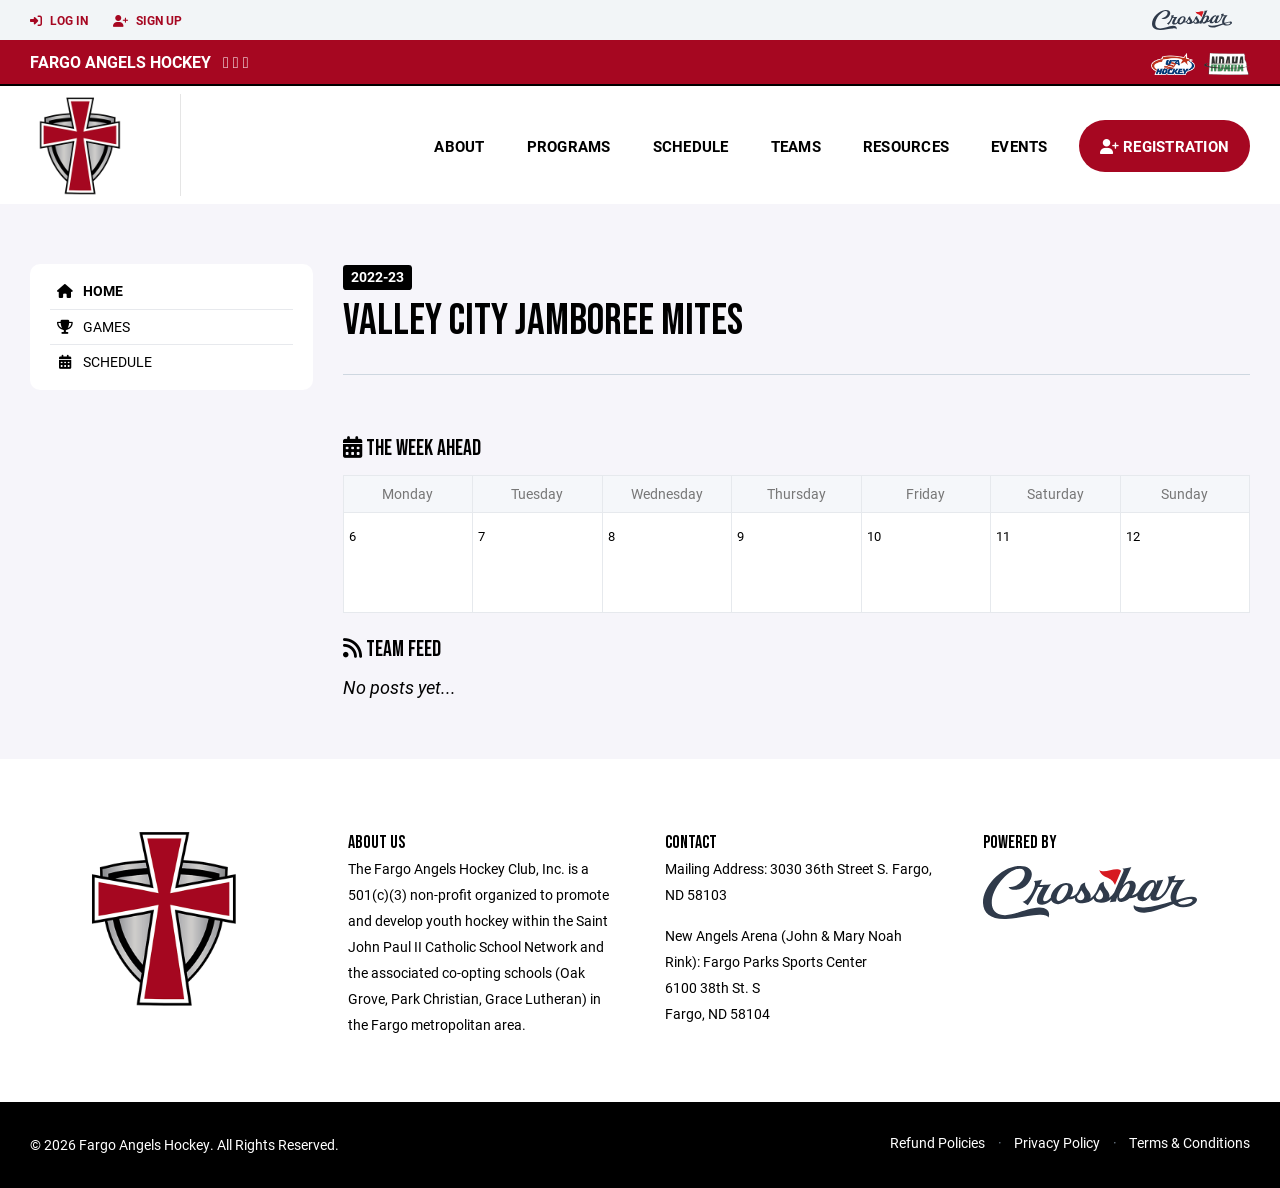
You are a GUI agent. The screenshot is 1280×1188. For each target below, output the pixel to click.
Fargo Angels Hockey (120, 61)
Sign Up (147, 21)
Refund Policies (937, 1142)
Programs (569, 146)
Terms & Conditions (1189, 1142)
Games (90, 326)
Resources (906, 146)
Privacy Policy (1057, 1142)
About (459, 146)
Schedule (691, 146)
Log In (59, 21)
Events (1019, 146)
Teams (796, 146)
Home (86, 290)
